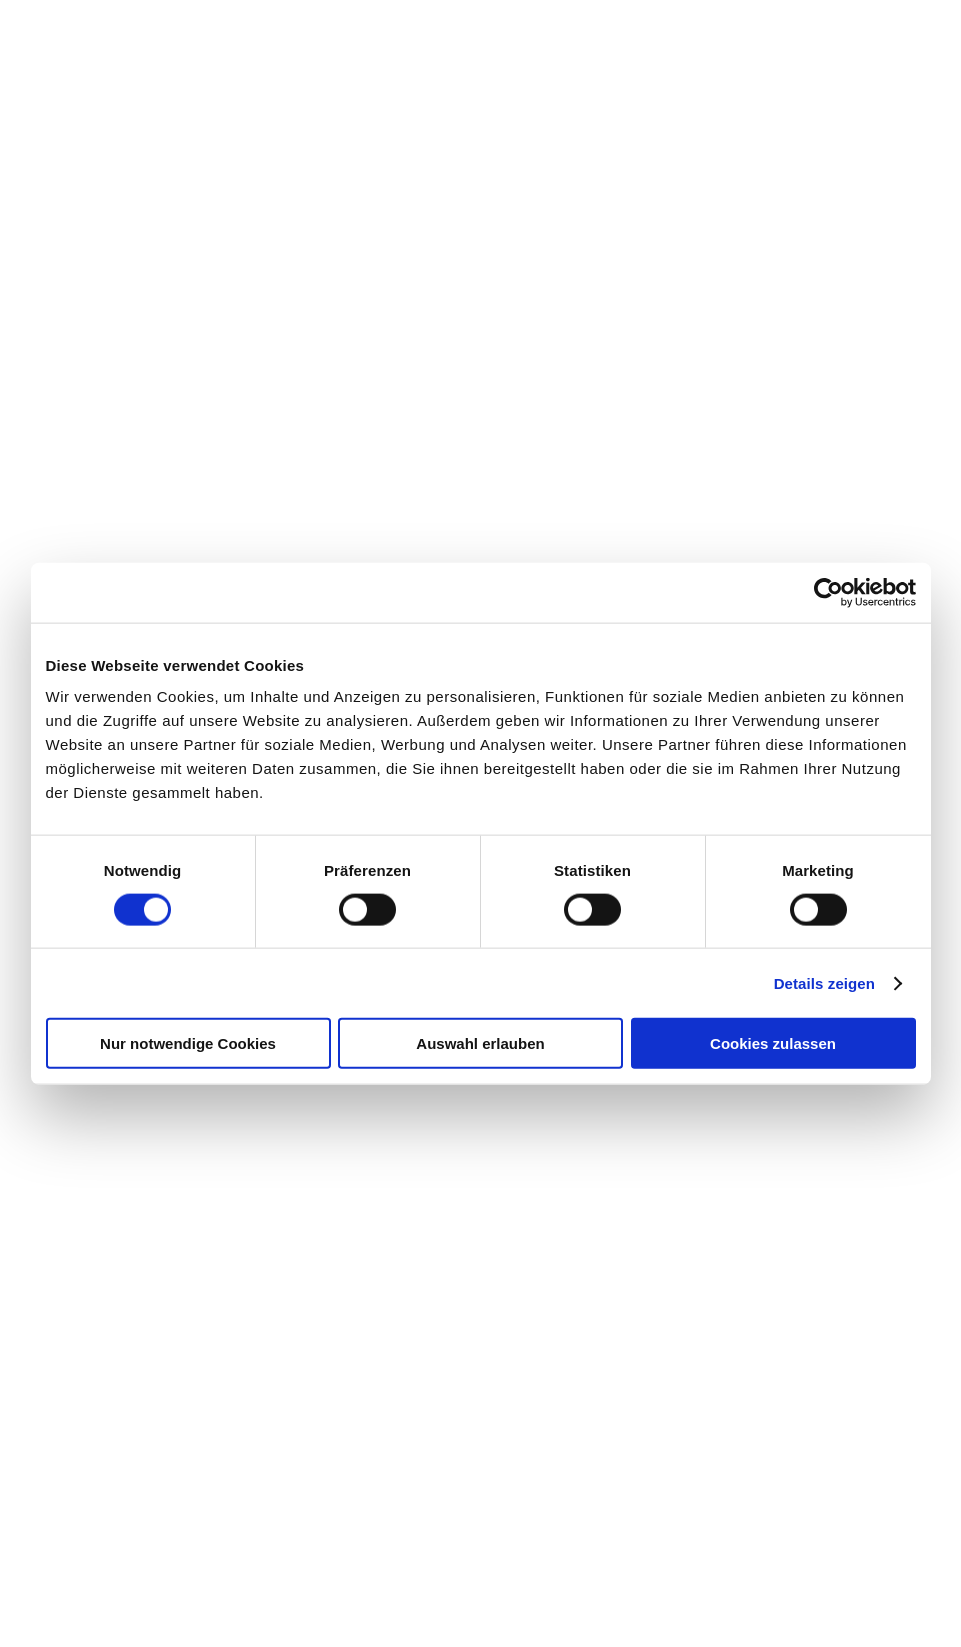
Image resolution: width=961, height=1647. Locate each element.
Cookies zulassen (773, 1043)
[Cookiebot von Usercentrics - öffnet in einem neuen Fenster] (828, 592)
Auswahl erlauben (480, 1043)
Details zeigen (824, 982)
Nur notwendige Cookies (188, 1043)
